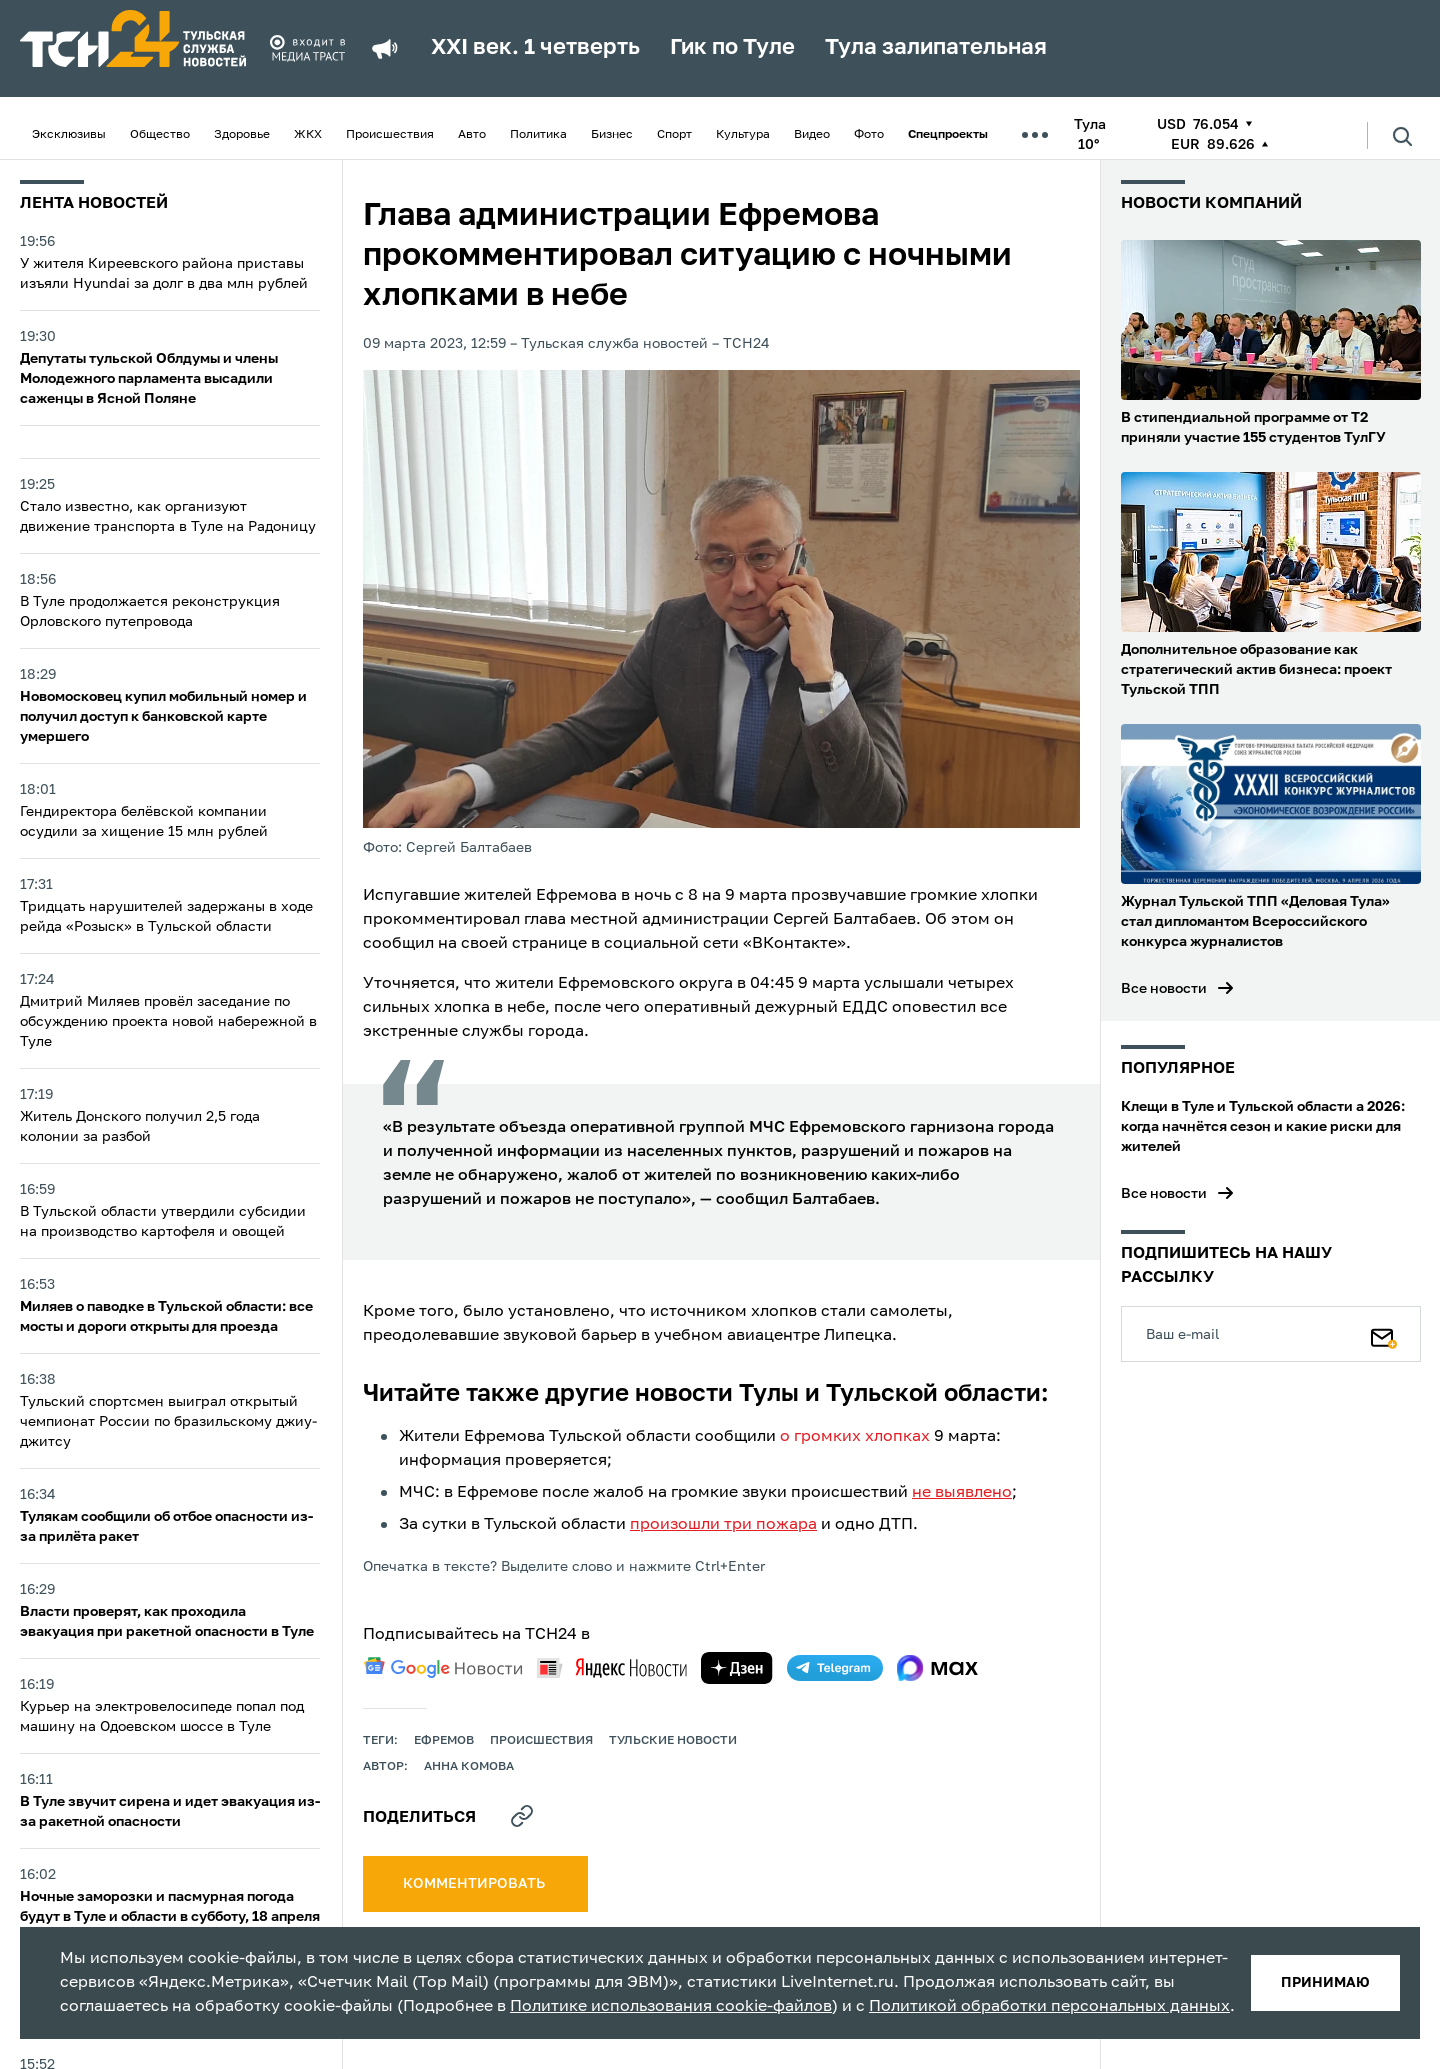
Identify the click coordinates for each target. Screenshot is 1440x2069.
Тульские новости (673, 1741)
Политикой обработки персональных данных (1049, 2007)
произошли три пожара (723, 1525)
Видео (812, 135)
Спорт (674, 135)
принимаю (1325, 1983)
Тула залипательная (936, 48)
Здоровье (242, 135)
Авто (472, 135)
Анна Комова (469, 1767)
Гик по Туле (732, 48)
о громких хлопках (855, 1437)
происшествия (541, 1741)
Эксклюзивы (69, 135)
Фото (869, 135)
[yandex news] (612, 1667)
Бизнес (612, 135)
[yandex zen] (737, 1668)
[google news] (443, 1668)
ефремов (444, 1741)
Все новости (1164, 989)
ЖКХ (308, 135)
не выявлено (962, 1493)
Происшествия (390, 135)
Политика (538, 135)
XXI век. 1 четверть (535, 48)
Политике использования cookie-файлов (671, 2007)
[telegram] (835, 1668)
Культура (743, 135)
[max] (937, 1668)
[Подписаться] (1384, 1334)
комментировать (475, 1884)
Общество (160, 135)
